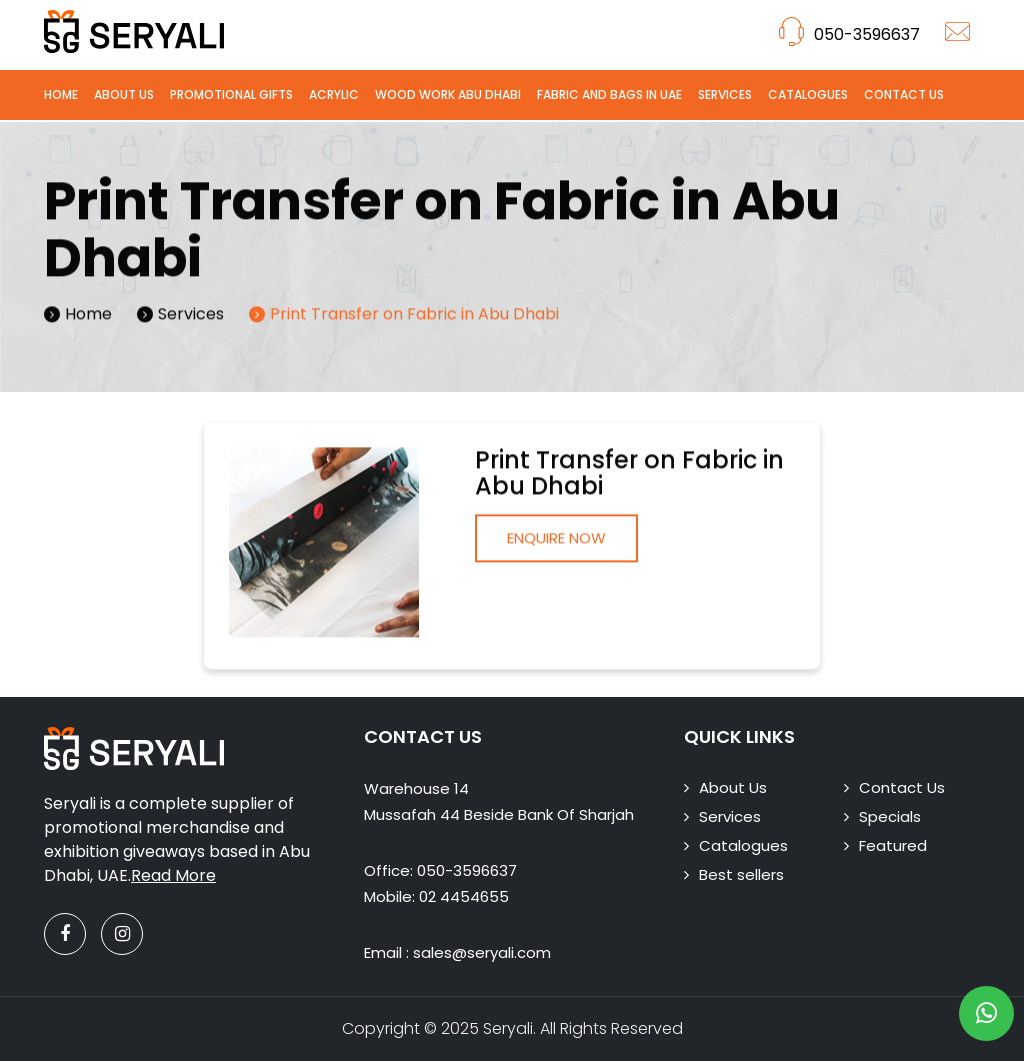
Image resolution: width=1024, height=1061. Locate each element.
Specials (890, 816)
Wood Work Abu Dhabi (448, 94)
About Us (124, 94)
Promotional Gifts (231, 94)
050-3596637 (849, 35)
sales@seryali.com (482, 952)
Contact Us (904, 94)
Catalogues (808, 94)
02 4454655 (464, 896)
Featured (893, 845)
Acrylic (334, 94)
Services (725, 94)
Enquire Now (556, 542)
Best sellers (741, 874)
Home (61, 94)
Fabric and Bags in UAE (609, 94)
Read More (173, 875)
